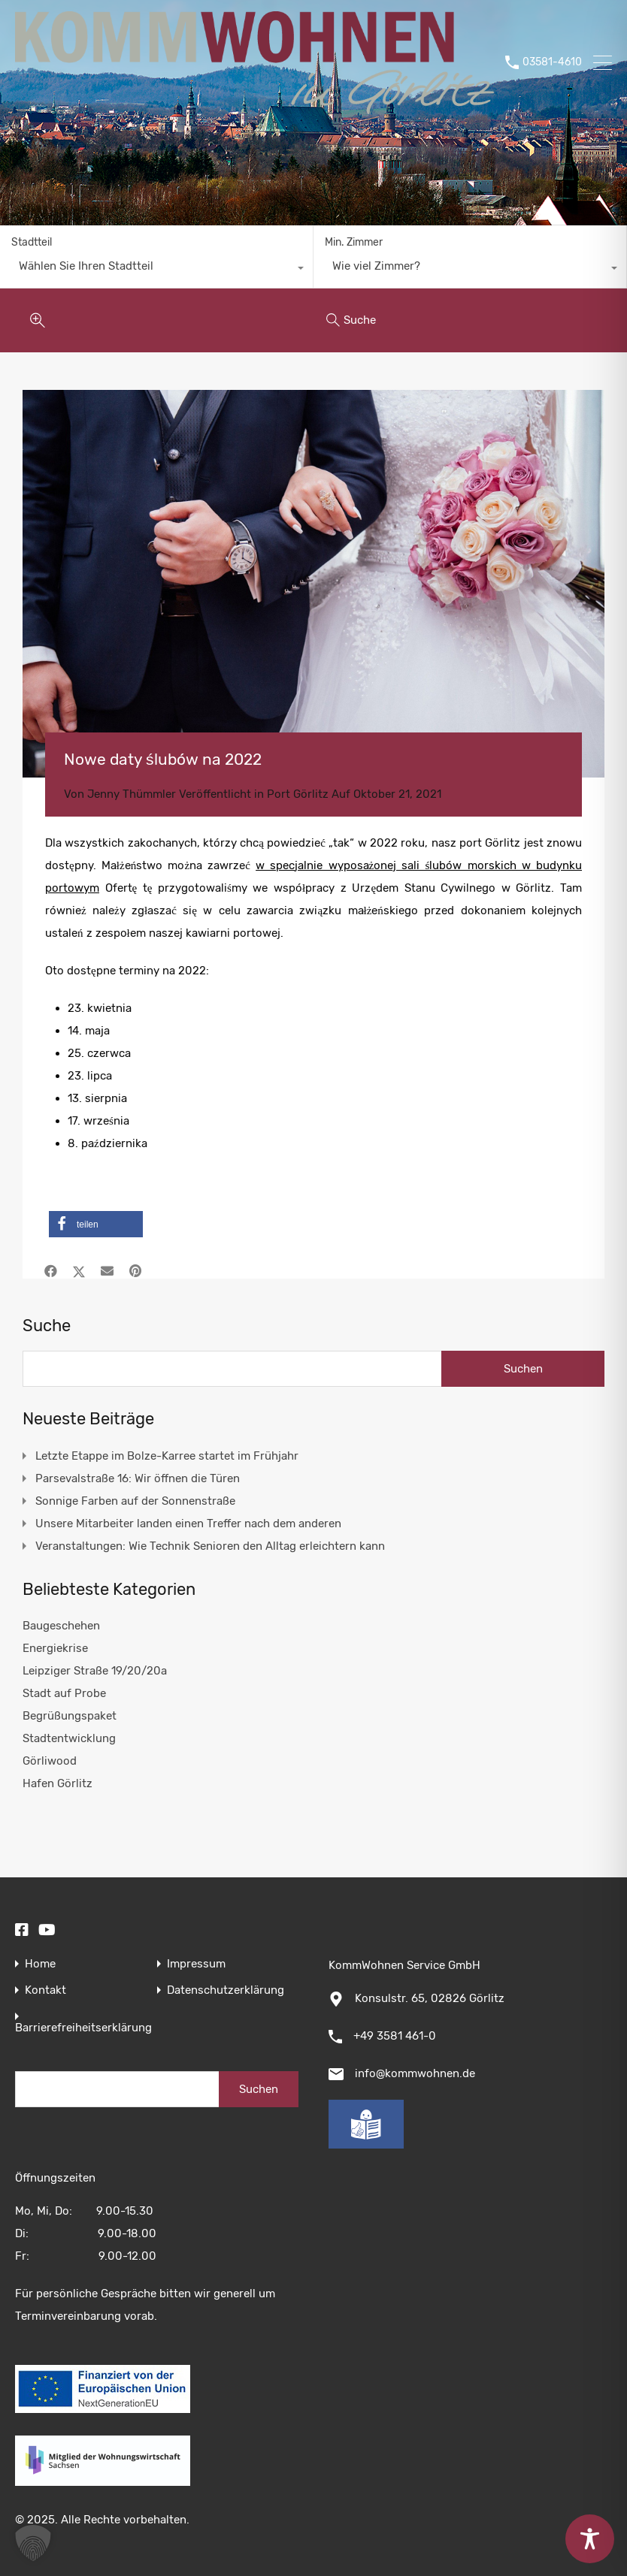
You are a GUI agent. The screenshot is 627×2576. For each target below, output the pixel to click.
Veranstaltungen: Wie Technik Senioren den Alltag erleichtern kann (210, 1546)
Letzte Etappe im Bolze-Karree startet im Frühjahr (166, 1456)
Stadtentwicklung (69, 1738)
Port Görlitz (298, 794)
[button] (96, 1224)
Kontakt (45, 1990)
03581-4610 (552, 62)
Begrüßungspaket (70, 1716)
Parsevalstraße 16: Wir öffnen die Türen (137, 1478)
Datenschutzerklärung (225, 1990)
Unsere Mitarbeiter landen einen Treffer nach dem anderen (188, 1523)
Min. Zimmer (354, 242)
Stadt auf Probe (64, 1693)
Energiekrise (55, 1648)
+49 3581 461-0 (394, 2036)
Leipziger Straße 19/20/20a (95, 1671)
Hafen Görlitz (57, 1783)
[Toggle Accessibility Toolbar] (590, 2539)
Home (40, 1964)
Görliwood (50, 1761)
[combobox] (156, 270)
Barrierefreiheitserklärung (83, 2028)
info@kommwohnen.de (415, 2073)
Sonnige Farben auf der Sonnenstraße (135, 1501)
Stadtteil (31, 242)
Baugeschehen (61, 1625)
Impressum (196, 1964)
